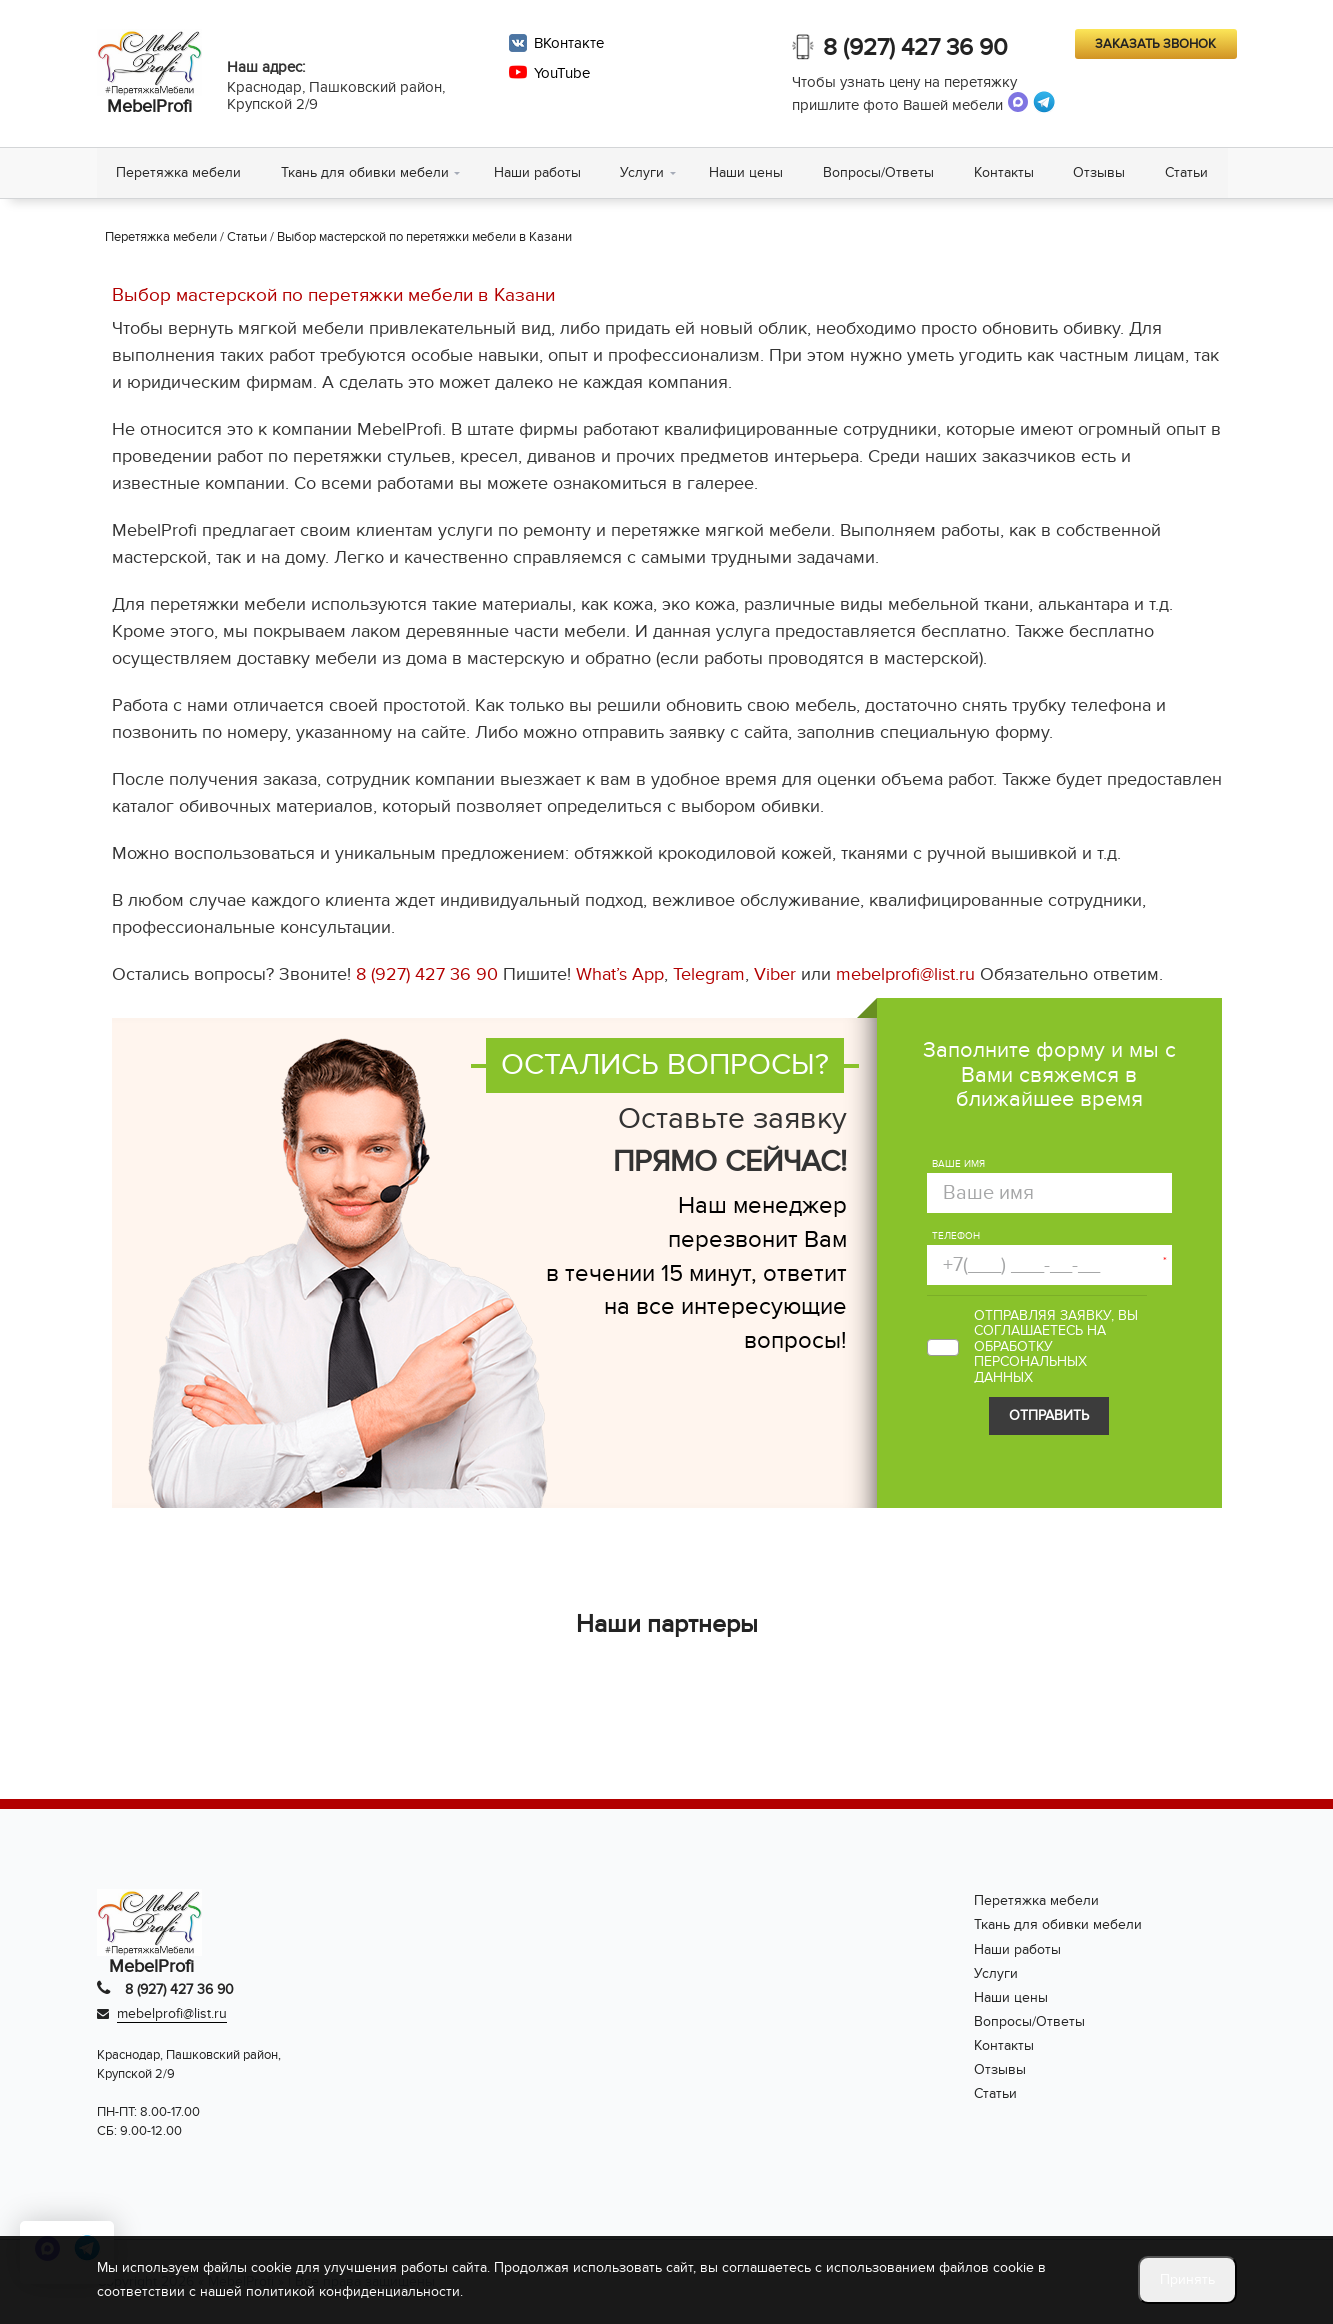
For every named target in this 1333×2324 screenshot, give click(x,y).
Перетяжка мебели (179, 172)
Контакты (1006, 172)
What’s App (620, 975)
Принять (1187, 2279)
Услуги (644, 172)
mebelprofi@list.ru (905, 975)
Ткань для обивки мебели (366, 172)
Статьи (1189, 172)
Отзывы (1102, 172)
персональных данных (1030, 1370)
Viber (775, 975)
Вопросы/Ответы (880, 172)
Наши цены (748, 172)
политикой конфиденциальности (353, 2291)
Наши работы (538, 172)
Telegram (709, 975)
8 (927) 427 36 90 (916, 47)
